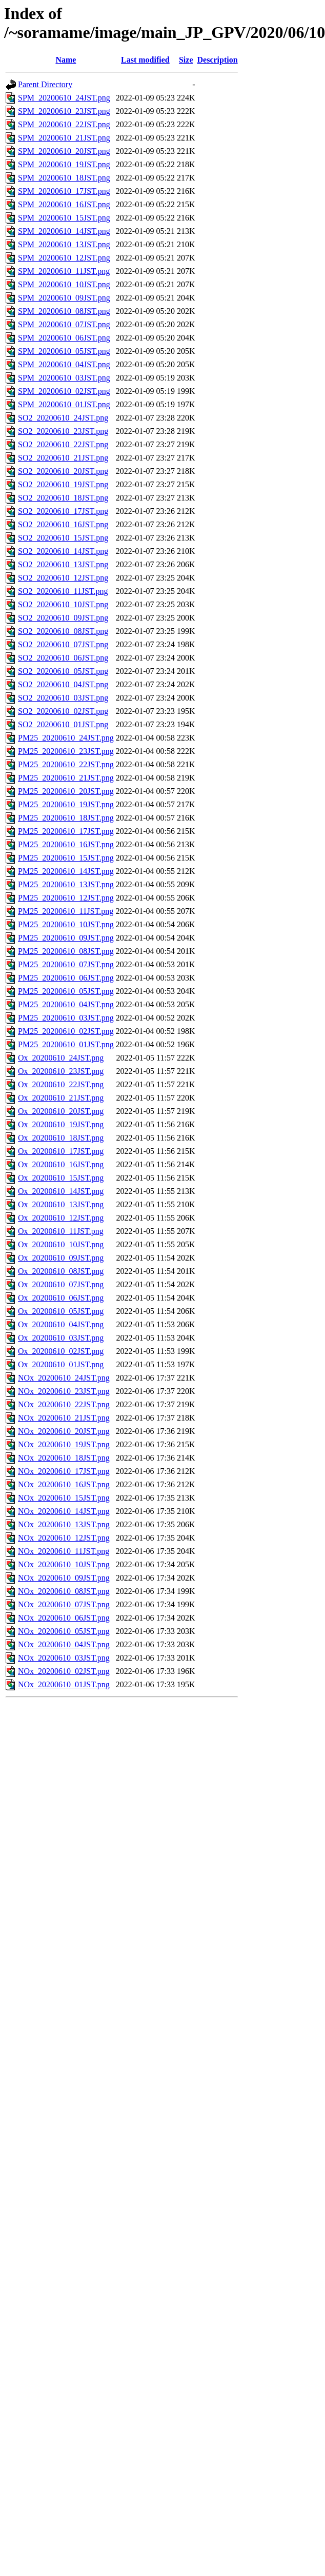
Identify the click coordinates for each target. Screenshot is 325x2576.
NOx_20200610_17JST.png (64, 1471)
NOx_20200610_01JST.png (64, 1684)
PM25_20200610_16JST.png (66, 844)
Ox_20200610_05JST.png (61, 1311)
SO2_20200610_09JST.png (63, 617)
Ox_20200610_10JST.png (61, 1244)
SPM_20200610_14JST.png (64, 231)
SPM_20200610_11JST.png (64, 271)
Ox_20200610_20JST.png (61, 1111)
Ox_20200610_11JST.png (61, 1231)
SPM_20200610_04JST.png (64, 364)
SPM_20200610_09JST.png (64, 297)
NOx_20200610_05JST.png (64, 1631)
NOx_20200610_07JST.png (64, 1604)
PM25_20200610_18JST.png (66, 817)
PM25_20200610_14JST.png (66, 871)
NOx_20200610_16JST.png (64, 1484)
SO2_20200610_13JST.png (63, 564)
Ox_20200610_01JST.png (61, 1364)
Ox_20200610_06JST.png (61, 1297)
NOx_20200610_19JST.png (64, 1444)
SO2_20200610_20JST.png (63, 471)
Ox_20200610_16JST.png (61, 1164)
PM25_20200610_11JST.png (65, 911)
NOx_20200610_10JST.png (64, 1564)
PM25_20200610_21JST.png (66, 777)
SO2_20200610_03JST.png (63, 697)
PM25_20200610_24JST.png (66, 737)
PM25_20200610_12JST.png (66, 897)
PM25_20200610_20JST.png (66, 791)
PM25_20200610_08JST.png (66, 951)
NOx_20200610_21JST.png (64, 1417)
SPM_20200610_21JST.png (64, 137)
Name (65, 59)
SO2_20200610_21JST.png (63, 457)
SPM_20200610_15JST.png (64, 217)
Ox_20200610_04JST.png (61, 1324)
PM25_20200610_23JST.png (66, 751)
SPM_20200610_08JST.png (64, 311)
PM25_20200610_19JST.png (66, 804)
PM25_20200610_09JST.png (66, 937)
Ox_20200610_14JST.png (61, 1191)
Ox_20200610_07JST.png (61, 1284)
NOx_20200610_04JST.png (64, 1644)
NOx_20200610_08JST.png (64, 1591)
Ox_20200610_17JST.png (61, 1151)
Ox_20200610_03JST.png (61, 1337)
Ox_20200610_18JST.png (61, 1137)
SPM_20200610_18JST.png (64, 177)
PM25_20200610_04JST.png (66, 1004)
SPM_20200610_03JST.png (64, 377)
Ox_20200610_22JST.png (61, 1084)
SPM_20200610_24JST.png (64, 97)
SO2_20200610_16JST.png (63, 524)
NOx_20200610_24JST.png (64, 1377)
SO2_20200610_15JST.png (63, 537)
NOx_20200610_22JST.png (64, 1404)
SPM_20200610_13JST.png (64, 244)
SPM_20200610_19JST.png (64, 164)
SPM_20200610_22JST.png (64, 124)
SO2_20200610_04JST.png (63, 684)
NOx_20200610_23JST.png (64, 1391)
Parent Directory (45, 84)
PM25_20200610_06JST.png (66, 977)
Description (217, 59)
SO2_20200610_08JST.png (63, 631)
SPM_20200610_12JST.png (64, 257)
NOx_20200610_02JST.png (64, 1671)
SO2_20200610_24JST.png (63, 417)
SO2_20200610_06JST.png (63, 657)
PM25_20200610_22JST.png (66, 764)
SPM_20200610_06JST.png (64, 337)
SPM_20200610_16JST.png (64, 204)
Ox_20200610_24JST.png (61, 1057)
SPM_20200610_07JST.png (64, 324)
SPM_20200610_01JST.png (64, 404)
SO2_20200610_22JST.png (63, 444)
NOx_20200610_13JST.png (64, 1524)
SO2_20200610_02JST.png (63, 711)
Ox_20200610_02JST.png (61, 1351)
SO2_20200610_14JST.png (63, 551)
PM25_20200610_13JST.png (66, 884)
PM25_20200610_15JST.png (66, 857)
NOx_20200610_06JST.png (64, 1617)
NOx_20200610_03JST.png (64, 1657)
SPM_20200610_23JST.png (64, 111)
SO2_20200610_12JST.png (63, 577)
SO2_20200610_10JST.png (63, 604)
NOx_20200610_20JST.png (64, 1431)
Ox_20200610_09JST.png (61, 1257)
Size (186, 59)
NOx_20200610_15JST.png (64, 1497)
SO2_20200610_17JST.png (63, 511)
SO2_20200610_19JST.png (63, 484)
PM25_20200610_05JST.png (66, 991)
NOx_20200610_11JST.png (63, 1551)
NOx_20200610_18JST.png (64, 1457)
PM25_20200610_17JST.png (66, 831)
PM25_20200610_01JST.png (66, 1044)
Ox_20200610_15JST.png (61, 1177)
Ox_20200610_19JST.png (61, 1124)
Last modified (145, 59)
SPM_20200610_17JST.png (64, 191)
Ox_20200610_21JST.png (61, 1097)
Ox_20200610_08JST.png (61, 1271)
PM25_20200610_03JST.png (66, 1017)
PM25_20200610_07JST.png (66, 964)
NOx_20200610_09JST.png (64, 1577)
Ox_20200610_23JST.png (61, 1071)
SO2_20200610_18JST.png (63, 497)
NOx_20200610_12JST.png (64, 1537)
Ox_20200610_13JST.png (61, 1204)
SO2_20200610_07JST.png (63, 644)
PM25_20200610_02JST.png (66, 1031)
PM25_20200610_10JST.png (66, 924)
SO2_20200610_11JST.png (63, 591)
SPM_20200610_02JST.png (64, 391)
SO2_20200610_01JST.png (63, 724)
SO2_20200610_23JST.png (63, 431)
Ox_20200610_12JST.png (61, 1217)
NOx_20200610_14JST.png (64, 1511)
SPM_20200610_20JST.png (64, 151)
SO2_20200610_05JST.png (63, 671)
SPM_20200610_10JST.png (64, 284)
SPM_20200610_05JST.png (64, 351)
